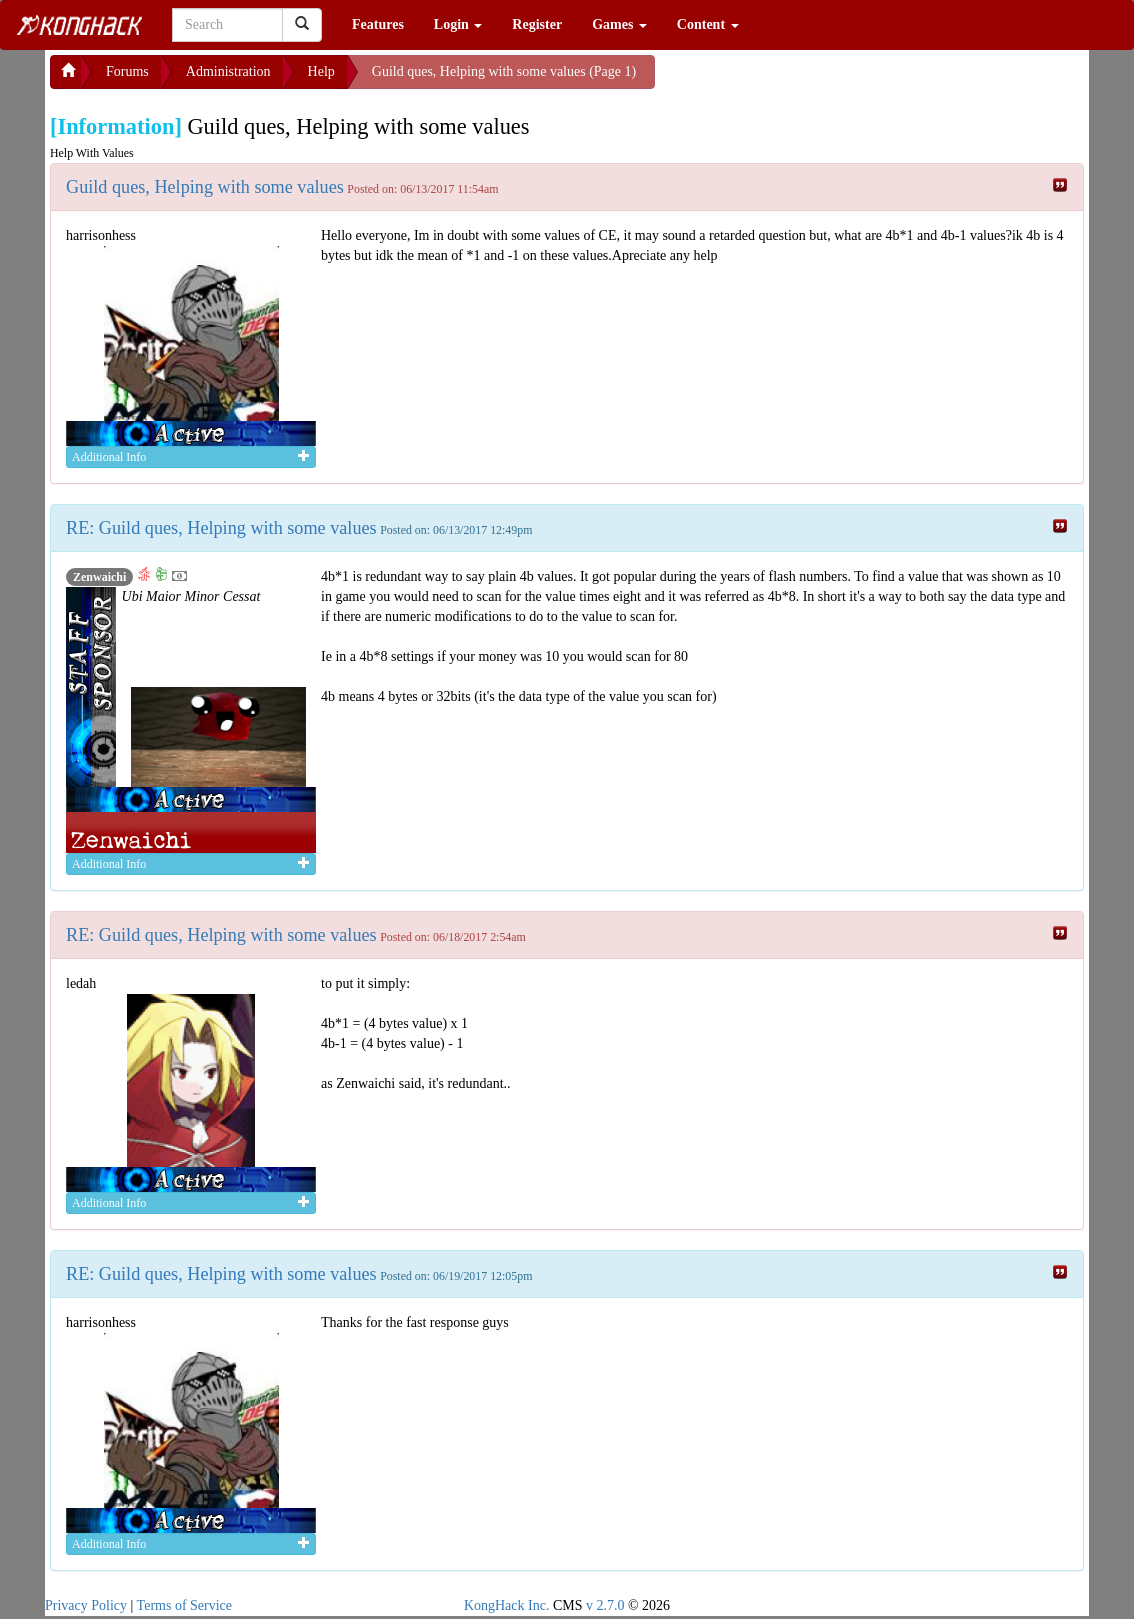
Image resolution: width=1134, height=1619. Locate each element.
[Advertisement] (815, 80)
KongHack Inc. (507, 1605)
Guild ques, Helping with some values (205, 187)
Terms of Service (184, 1605)
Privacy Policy (86, 1605)
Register (537, 24)
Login (458, 24)
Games (619, 24)
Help (321, 71)
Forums (127, 71)
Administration (228, 71)
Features (378, 24)
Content (708, 24)
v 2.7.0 (605, 1605)
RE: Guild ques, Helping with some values (221, 528)
